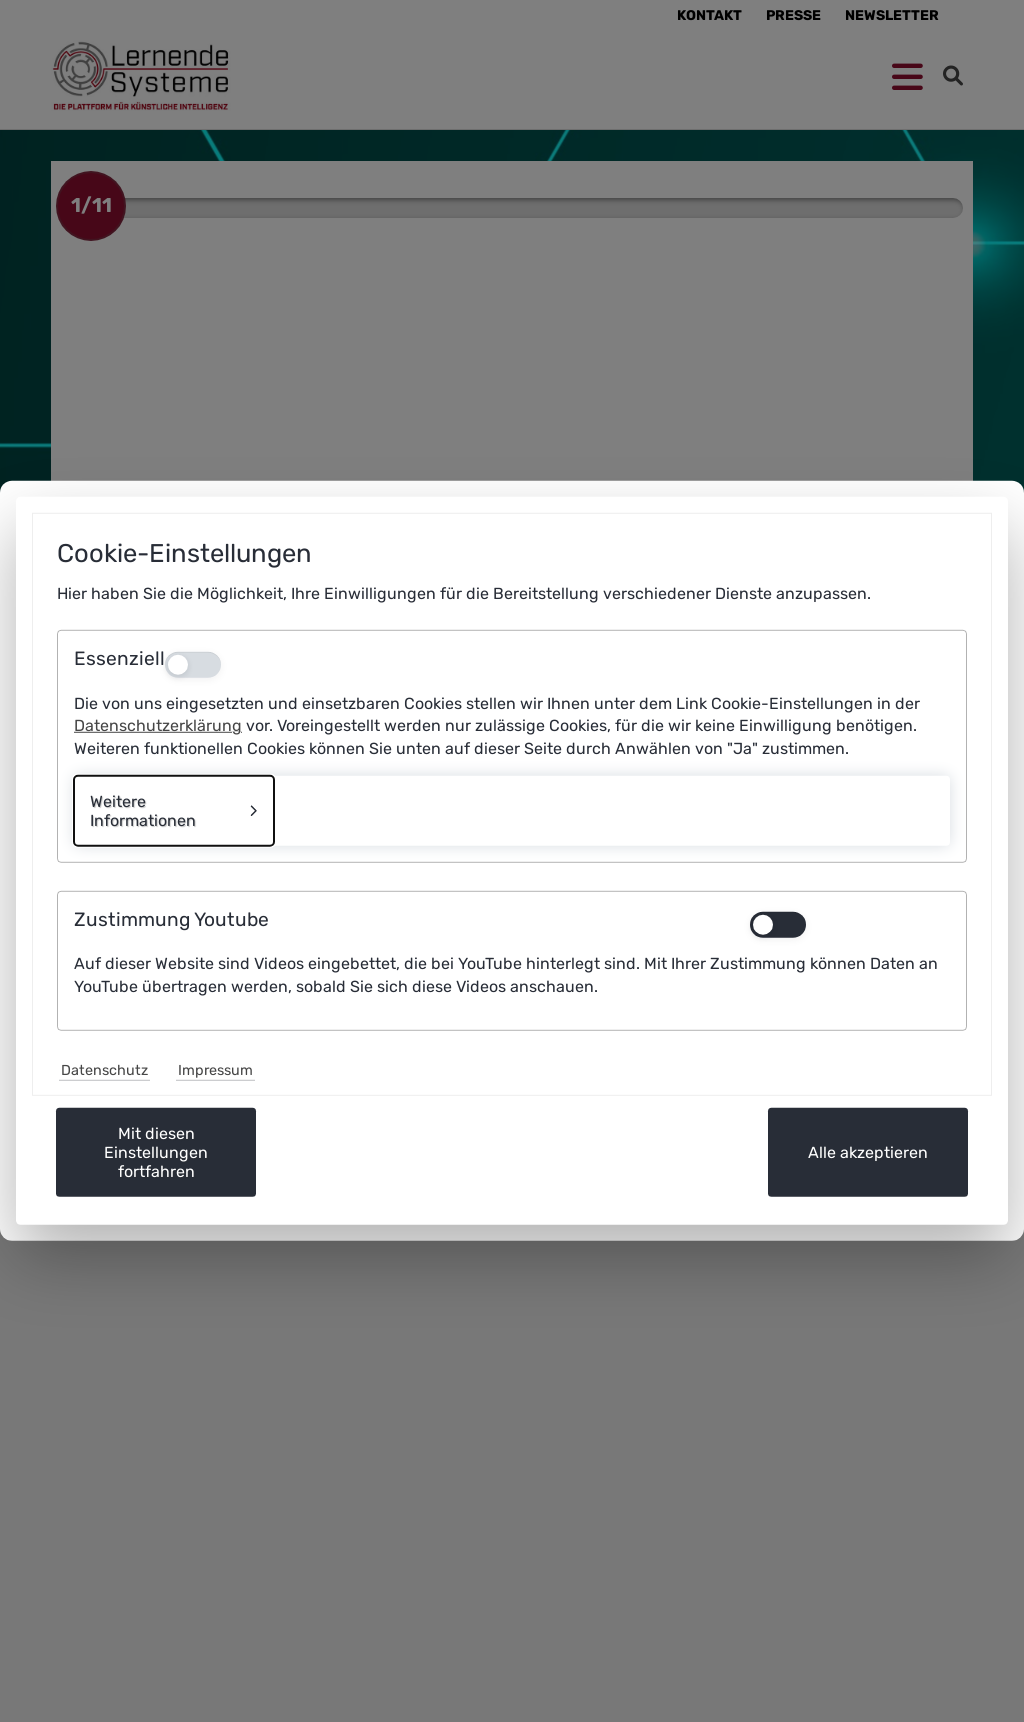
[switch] (850, 925)
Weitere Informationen (143, 811)
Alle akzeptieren (868, 1152)
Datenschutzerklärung (158, 725)
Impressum (215, 1070)
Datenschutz (104, 1070)
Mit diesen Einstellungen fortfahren (156, 1152)
